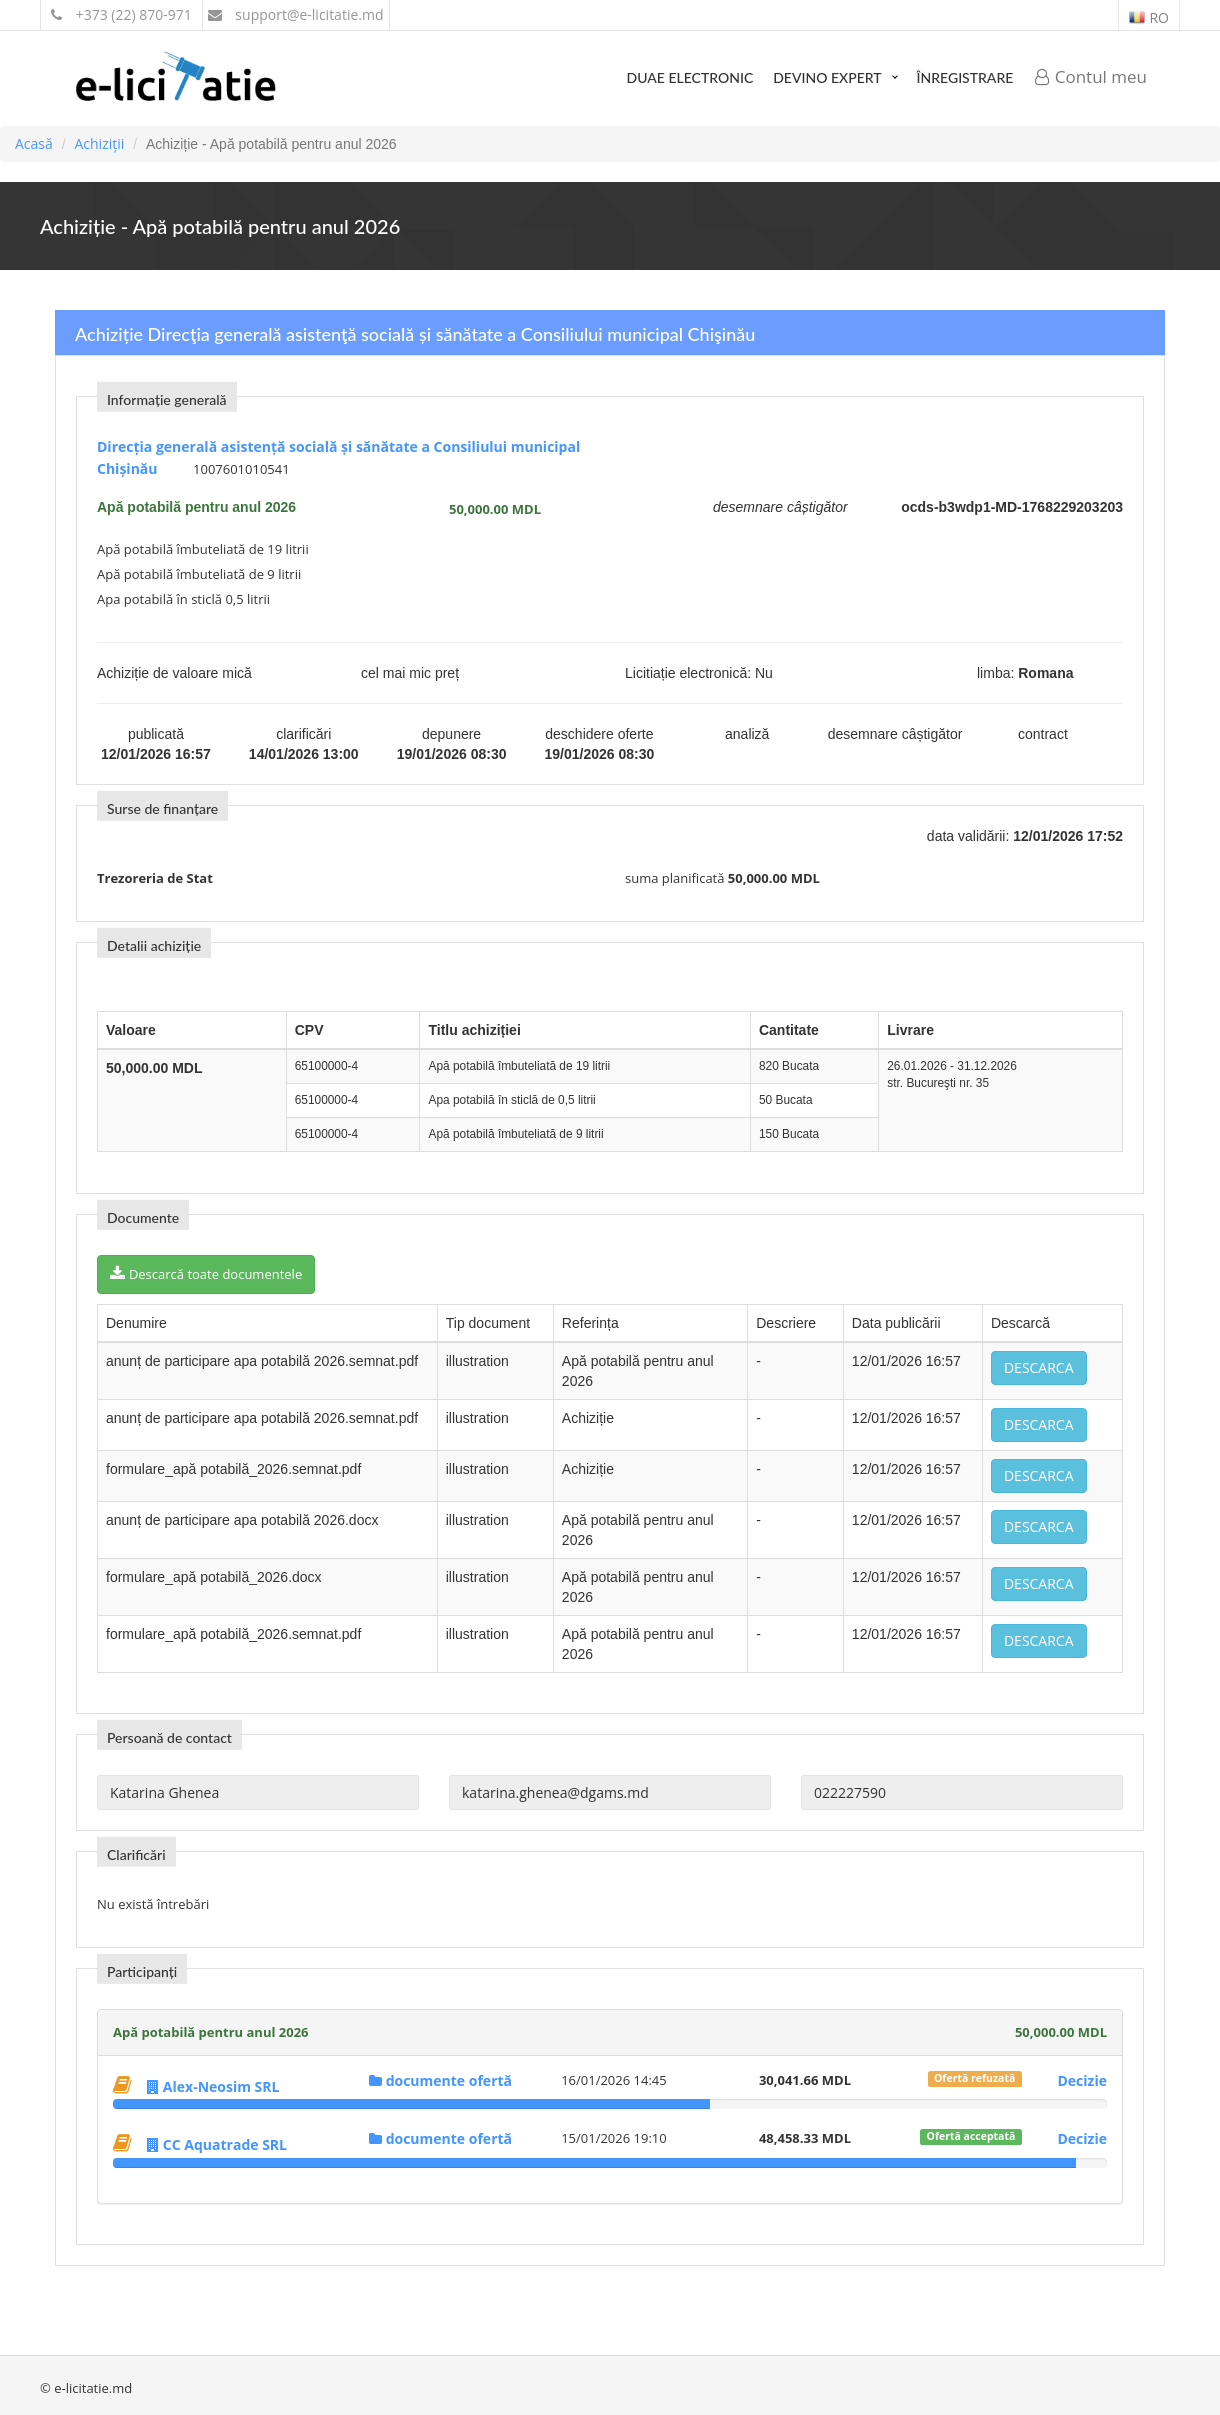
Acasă (34, 143)
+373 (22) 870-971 (121, 14)
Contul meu (1091, 76)
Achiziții (99, 143)
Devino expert (827, 77)
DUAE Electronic (690, 77)
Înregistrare (965, 77)
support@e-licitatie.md (296, 14)
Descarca (1039, 1367)
